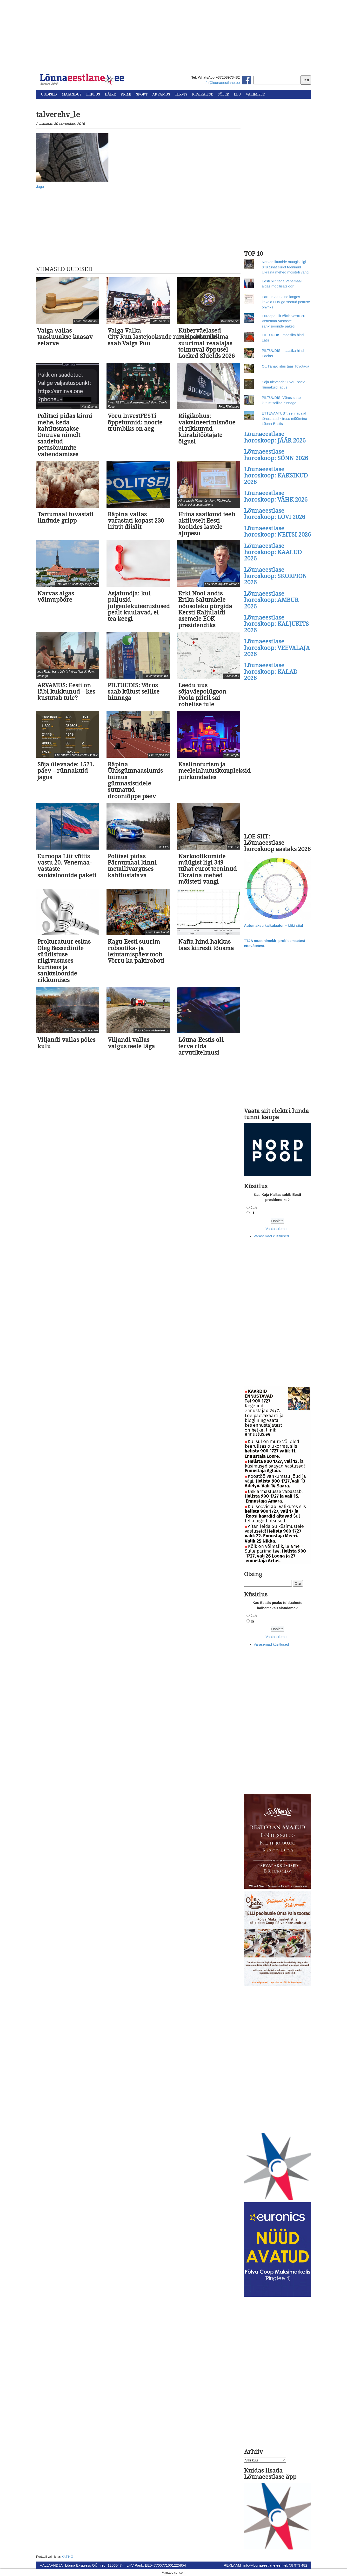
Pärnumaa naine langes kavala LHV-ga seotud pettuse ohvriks (286, 302)
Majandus (71, 94)
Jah (254, 1208)
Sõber (223, 94)
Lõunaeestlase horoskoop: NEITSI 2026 (277, 531)
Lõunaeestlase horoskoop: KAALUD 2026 (273, 552)
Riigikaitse (202, 94)
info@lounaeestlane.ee (221, 83)
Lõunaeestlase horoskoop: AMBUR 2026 (271, 600)
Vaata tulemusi (277, 1229)
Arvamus (161, 94)
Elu (237, 94)
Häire (110, 94)
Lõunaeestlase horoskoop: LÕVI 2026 (274, 513)
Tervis (181, 94)
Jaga (40, 186)
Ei (252, 1213)
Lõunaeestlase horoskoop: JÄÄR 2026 (275, 437)
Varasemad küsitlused (271, 1236)
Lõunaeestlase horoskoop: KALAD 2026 (270, 671)
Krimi (126, 94)
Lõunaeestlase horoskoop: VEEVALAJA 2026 (277, 648)
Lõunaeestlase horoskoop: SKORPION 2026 (275, 576)
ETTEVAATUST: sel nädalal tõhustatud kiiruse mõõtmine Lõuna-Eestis (284, 418)
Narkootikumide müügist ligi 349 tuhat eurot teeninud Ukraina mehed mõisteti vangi (285, 267)
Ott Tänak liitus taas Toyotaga (285, 366)
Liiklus (93, 94)
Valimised (255, 94)
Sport (141, 94)
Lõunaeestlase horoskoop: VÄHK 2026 (275, 496)
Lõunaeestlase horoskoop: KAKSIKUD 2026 (276, 475)
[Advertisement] (173, 34)
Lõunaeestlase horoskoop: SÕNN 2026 (276, 454)
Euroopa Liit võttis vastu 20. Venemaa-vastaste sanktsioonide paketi (284, 321)
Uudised (49, 94)
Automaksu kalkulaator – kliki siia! (273, 925)
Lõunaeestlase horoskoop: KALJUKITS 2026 (276, 624)
